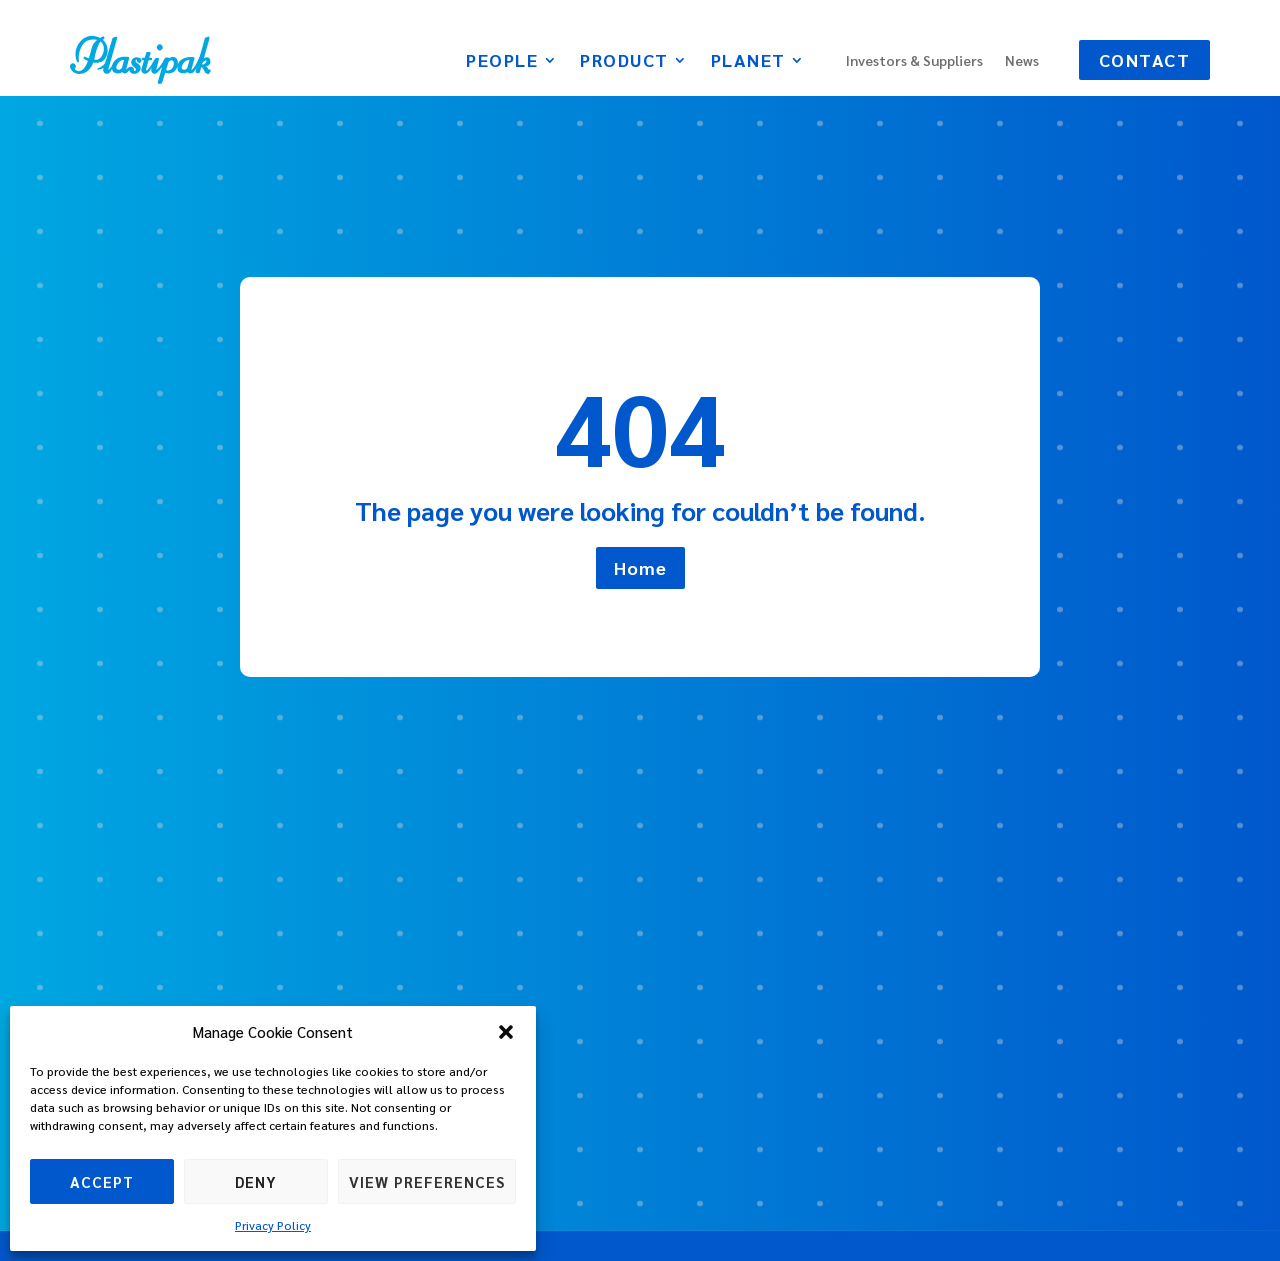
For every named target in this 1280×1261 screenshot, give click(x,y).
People (502, 62)
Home (640, 567)
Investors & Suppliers (914, 61)
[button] (506, 1032)
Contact (1145, 59)
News (1022, 61)
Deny (256, 1181)
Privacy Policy (273, 1225)
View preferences (427, 1181)
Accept (102, 1181)
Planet (748, 62)
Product (624, 62)
